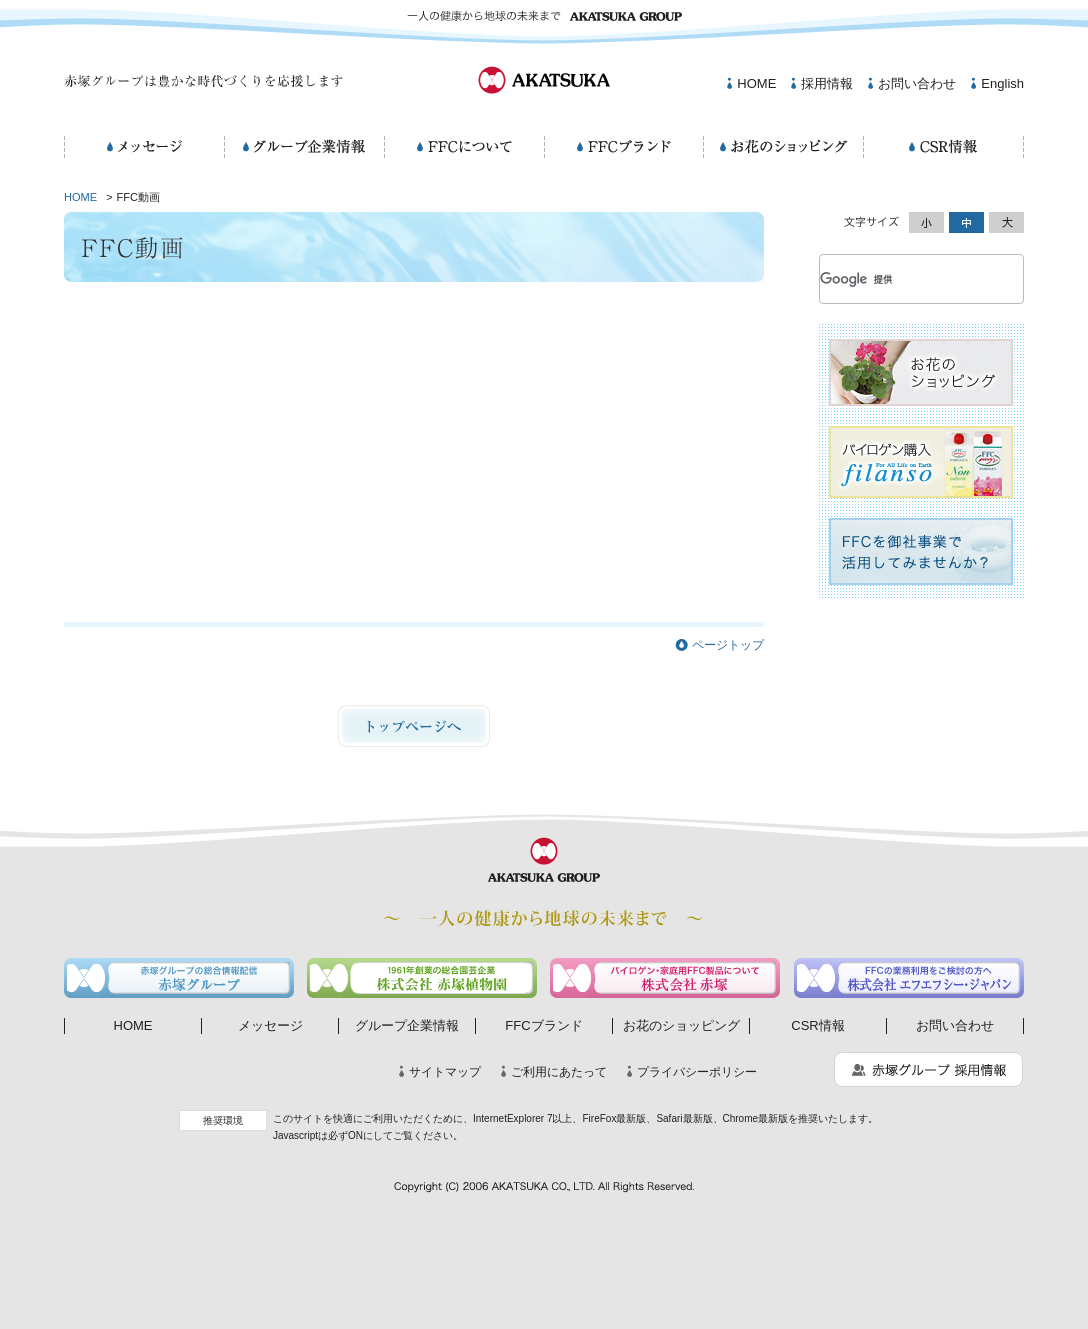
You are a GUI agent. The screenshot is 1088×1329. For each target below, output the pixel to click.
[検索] (897, 279)
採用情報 (827, 83)
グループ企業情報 (407, 1025)
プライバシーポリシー (697, 1072)
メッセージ (270, 1025)
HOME (756, 83)
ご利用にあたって (559, 1072)
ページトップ (728, 645)
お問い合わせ (917, 83)
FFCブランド (543, 1025)
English (1002, 83)
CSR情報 (817, 1025)
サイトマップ (445, 1072)
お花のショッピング (681, 1025)
